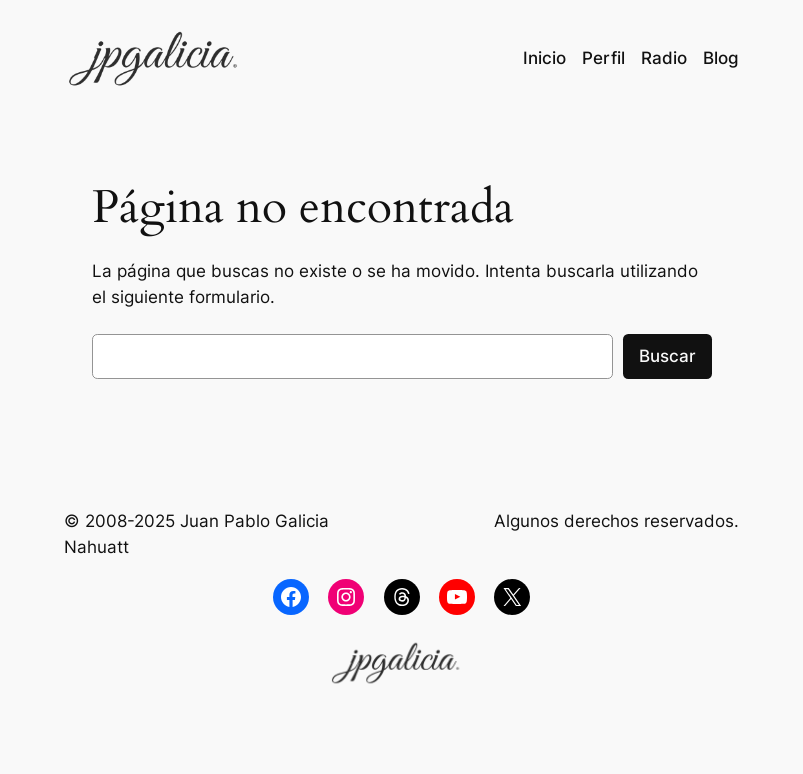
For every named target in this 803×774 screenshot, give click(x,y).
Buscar (667, 356)
